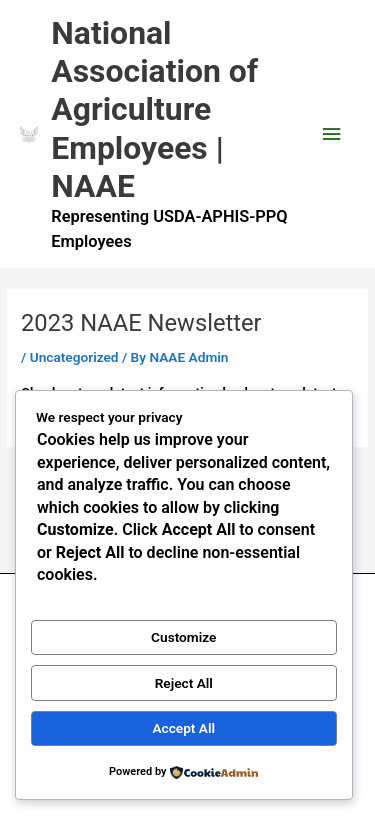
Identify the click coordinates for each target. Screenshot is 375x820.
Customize (183, 637)
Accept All (183, 728)
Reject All (184, 683)
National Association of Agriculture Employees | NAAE (154, 109)
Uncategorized (74, 357)
